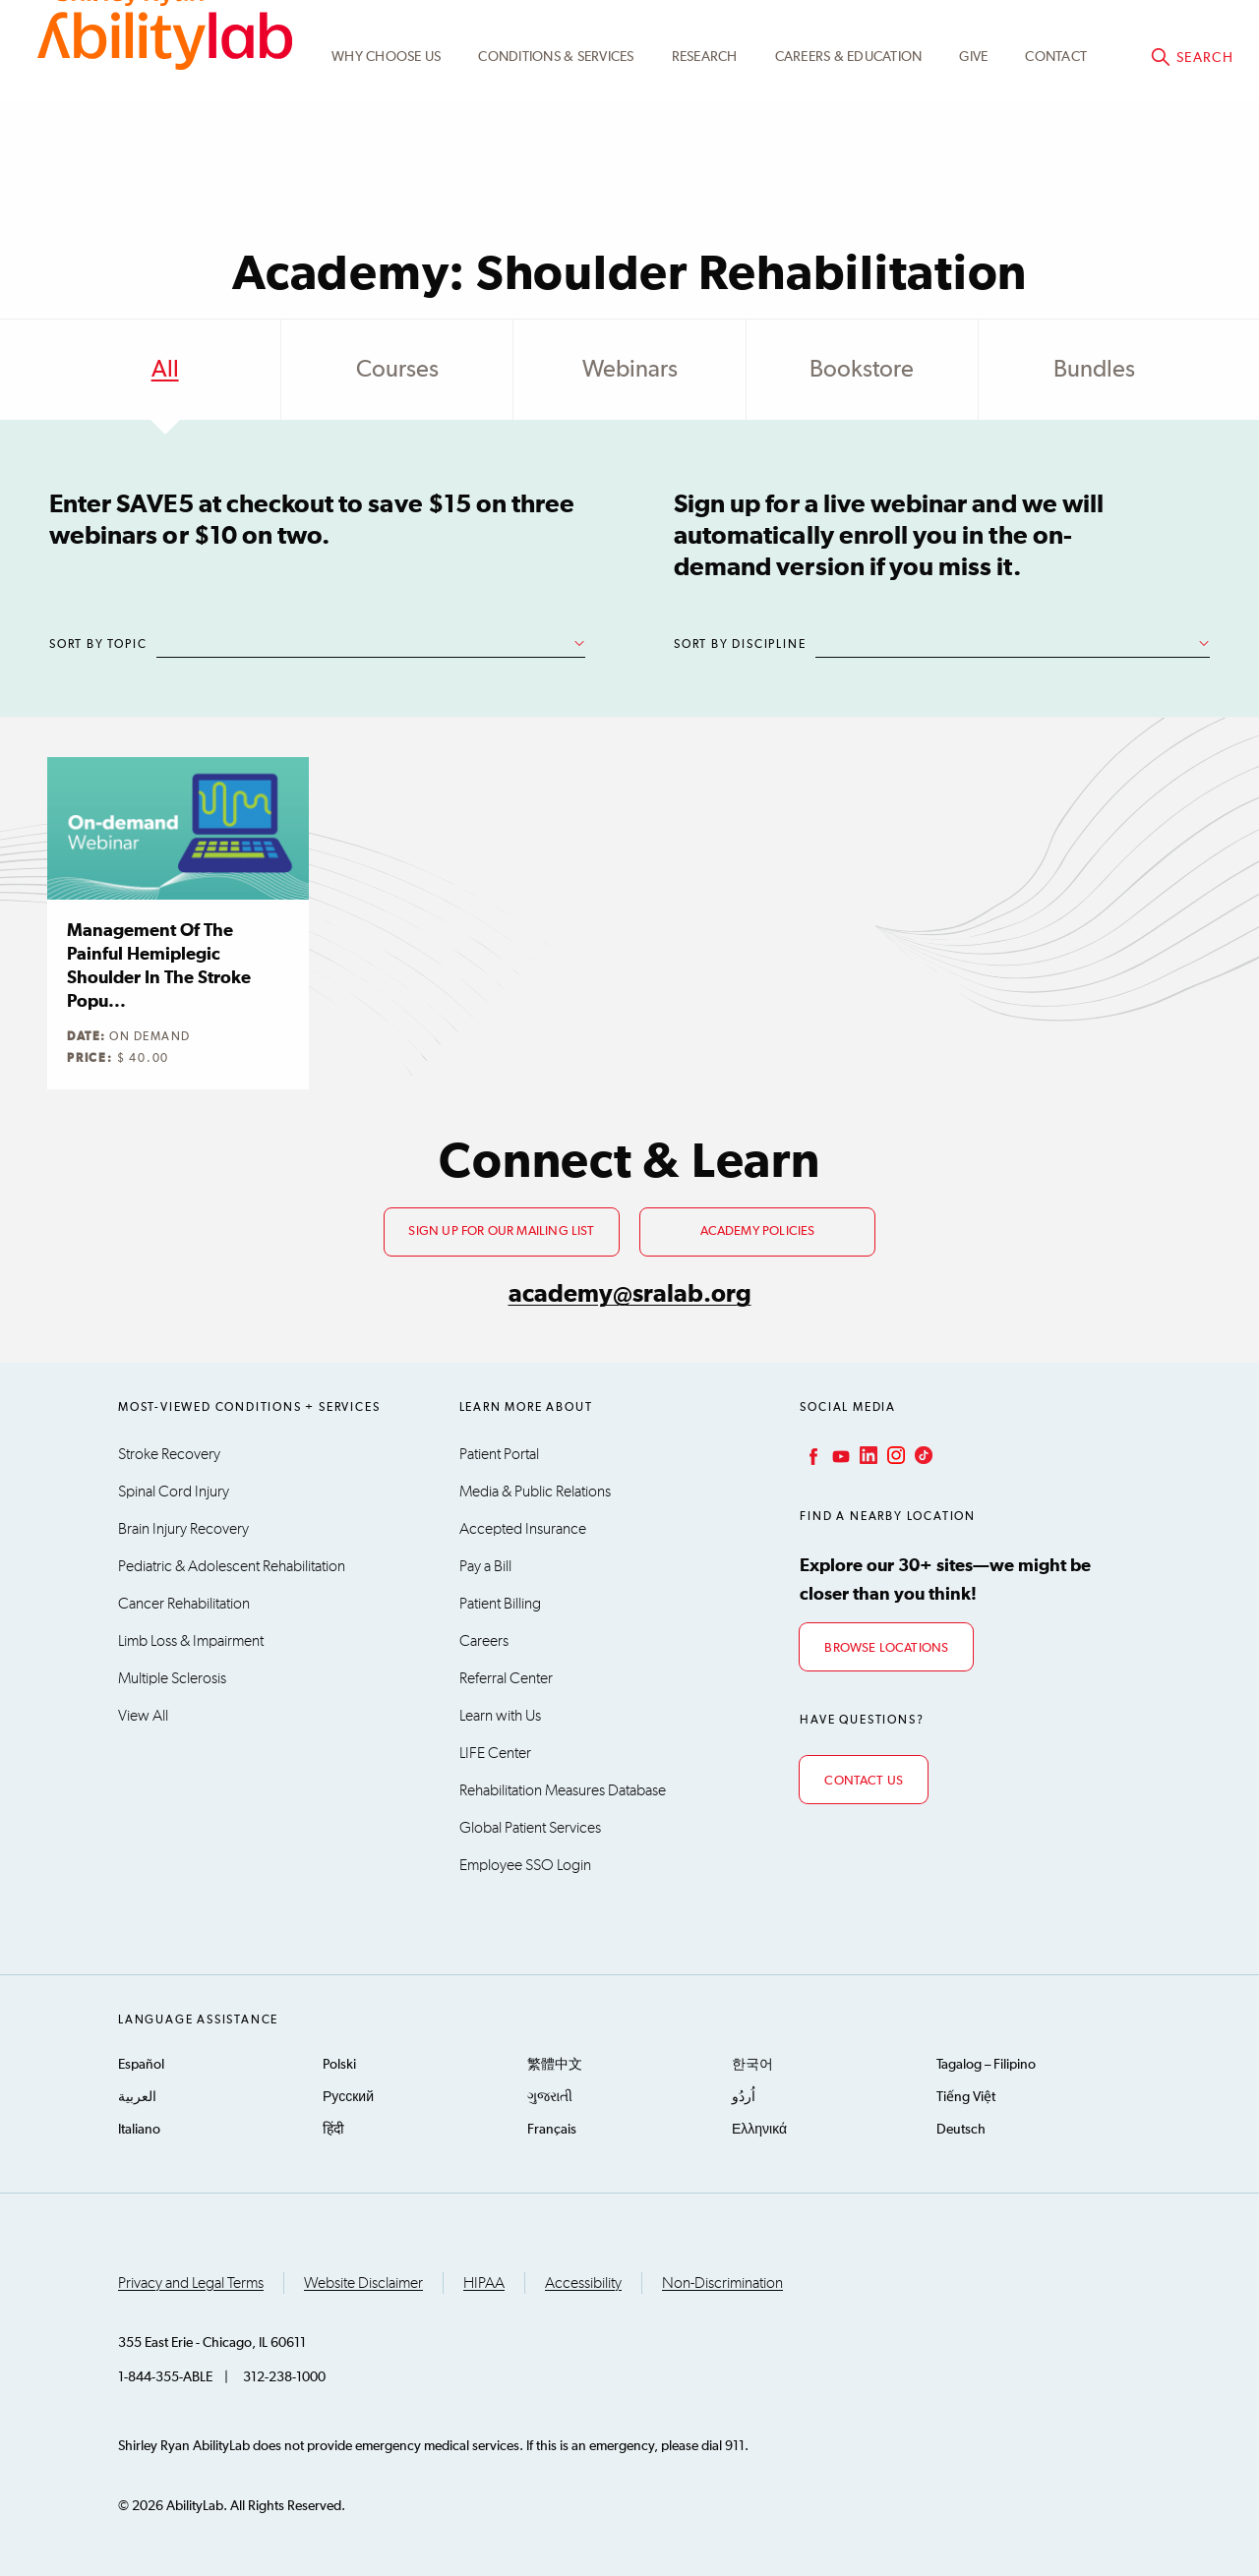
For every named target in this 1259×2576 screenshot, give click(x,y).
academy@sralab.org (630, 1294)
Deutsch (961, 2130)
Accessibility (583, 2283)
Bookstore (861, 369)
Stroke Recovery (169, 1454)
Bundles (1094, 369)
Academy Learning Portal (876, 35)
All (165, 369)
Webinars (630, 369)
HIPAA (484, 2283)
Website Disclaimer (363, 2283)
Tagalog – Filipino (986, 2065)
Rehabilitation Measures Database (562, 1790)
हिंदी (333, 2130)
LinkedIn (866, 1455)
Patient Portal (499, 1454)
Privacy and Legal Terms (191, 2283)
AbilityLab (164, 98)
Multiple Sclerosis (172, 1678)
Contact (1056, 131)
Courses (397, 369)
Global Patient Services (530, 1828)
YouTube (839, 1455)
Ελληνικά (759, 2130)
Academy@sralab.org (1158, 35)
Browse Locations (886, 1648)
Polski (339, 2065)
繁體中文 (554, 2065)
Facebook (811, 1455)
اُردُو (743, 2097)
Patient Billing (500, 1603)
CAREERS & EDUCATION (849, 131)
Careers (484, 1641)
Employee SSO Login (525, 1865)
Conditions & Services (555, 131)
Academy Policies (757, 1231)
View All (143, 1716)
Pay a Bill (485, 1566)
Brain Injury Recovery (183, 1529)
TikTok (921, 1455)
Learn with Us (500, 1716)
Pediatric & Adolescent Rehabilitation (231, 1566)
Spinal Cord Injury (173, 1491)
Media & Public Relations (535, 1491)
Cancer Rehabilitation (184, 1603)
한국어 (752, 2065)
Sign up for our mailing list (501, 1231)
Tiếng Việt (965, 2097)
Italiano (139, 2130)
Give (973, 131)
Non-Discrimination (722, 2283)
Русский (348, 2097)
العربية (137, 2097)
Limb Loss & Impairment (191, 1641)
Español (141, 2065)
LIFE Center (495, 1753)
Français (551, 2130)
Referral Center (506, 1678)
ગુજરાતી (549, 2097)
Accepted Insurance (522, 1529)
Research (705, 131)
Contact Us (863, 1781)
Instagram (894, 1455)
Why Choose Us (386, 131)
